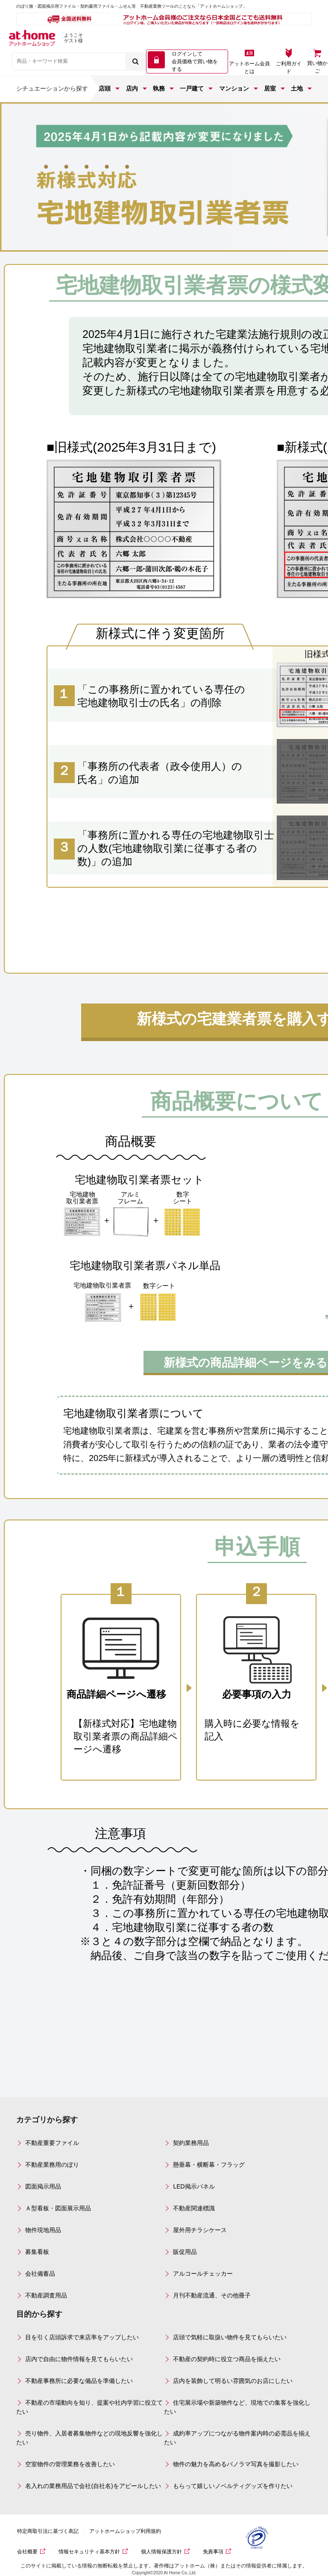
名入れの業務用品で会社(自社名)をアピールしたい (93, 2485)
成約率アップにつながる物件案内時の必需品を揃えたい (237, 2438)
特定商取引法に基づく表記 (48, 2531)
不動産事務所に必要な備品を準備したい (79, 2380)
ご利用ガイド (289, 67)
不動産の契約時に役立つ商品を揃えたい (227, 2359)
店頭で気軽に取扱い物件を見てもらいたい (230, 2337)
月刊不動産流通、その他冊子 (212, 2295)
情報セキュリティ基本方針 (89, 2552)
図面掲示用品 (43, 2186)
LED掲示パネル (193, 2186)
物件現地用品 (43, 2230)
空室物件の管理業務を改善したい (70, 2464)
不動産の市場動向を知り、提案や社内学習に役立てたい (89, 2407)
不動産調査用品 (46, 2295)
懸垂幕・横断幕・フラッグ (209, 2164)
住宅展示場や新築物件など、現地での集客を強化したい (237, 2407)
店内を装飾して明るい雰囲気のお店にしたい (233, 2380)
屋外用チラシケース (200, 2230)
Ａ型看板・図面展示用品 (58, 2208)
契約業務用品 (191, 2142)
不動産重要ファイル (52, 2142)
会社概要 (27, 2552)
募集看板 (37, 2251)
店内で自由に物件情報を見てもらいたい (79, 2359)
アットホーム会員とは (249, 67)
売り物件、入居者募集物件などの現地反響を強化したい (89, 2438)
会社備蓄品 (40, 2273)
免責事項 (213, 2552)
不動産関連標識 (194, 2208)
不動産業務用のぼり (52, 2164)
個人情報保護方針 (161, 2552)
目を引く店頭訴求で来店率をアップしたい (82, 2337)
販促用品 (185, 2251)
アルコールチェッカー (203, 2273)
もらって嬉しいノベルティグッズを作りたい (233, 2485)
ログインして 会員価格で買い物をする (195, 61)
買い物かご (317, 67)
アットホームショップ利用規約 (125, 2531)
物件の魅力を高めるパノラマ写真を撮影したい (236, 2464)
